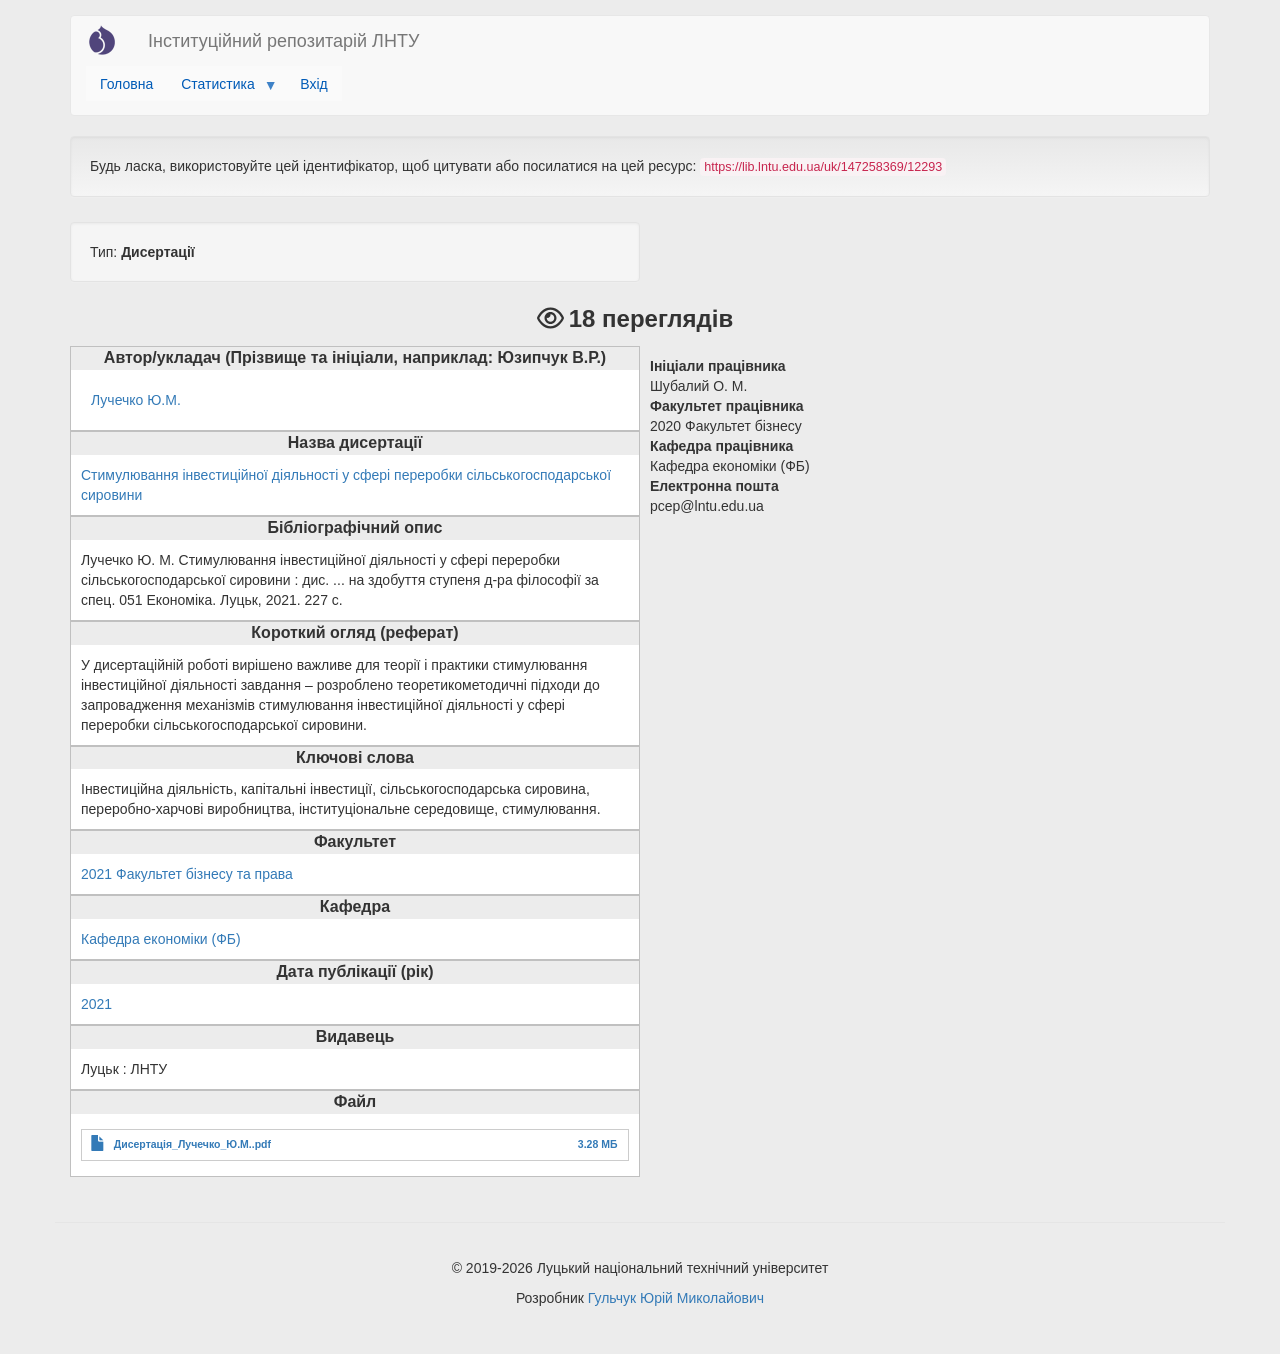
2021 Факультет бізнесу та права (187, 874)
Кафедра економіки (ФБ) (161, 939)
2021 (96, 1004)
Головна (126, 84)
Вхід (313, 84)
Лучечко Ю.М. (136, 400)
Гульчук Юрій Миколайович (676, 1298)
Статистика (221, 89)
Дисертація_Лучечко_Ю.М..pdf (192, 1144)
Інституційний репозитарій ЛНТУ (283, 41)
